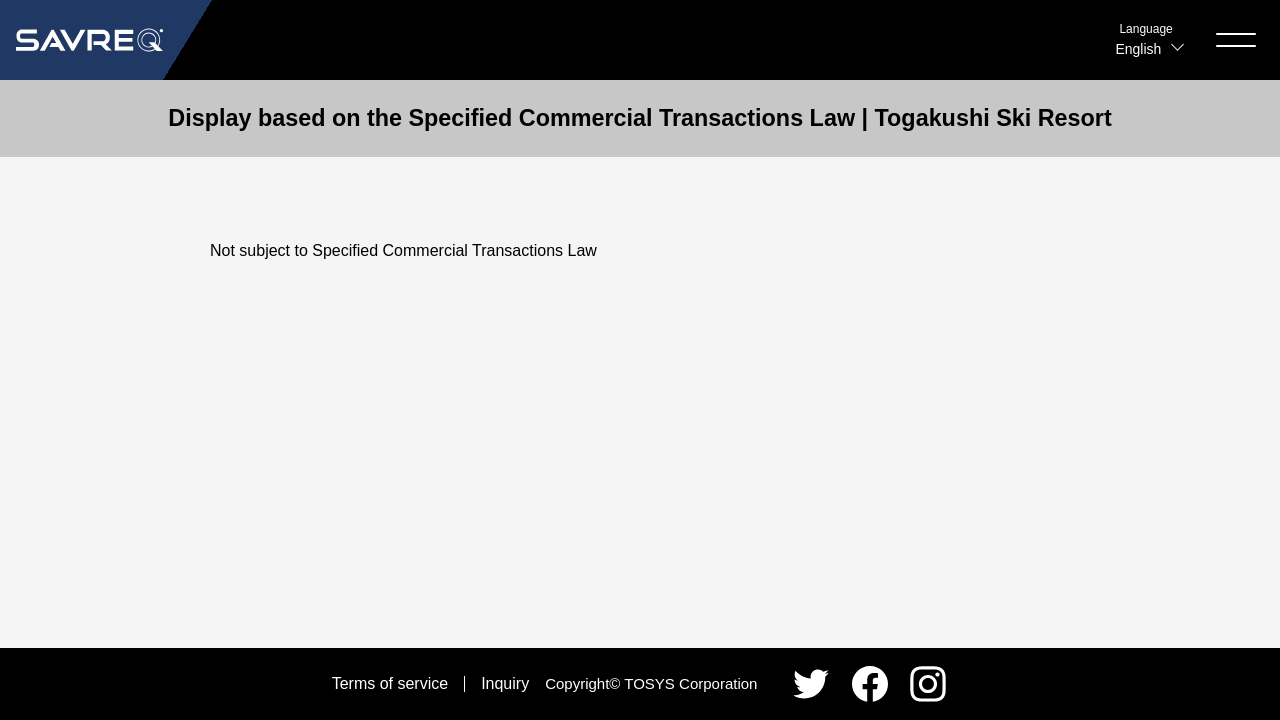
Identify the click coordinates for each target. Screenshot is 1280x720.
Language (1145, 29)
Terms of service (390, 683)
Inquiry (505, 683)
